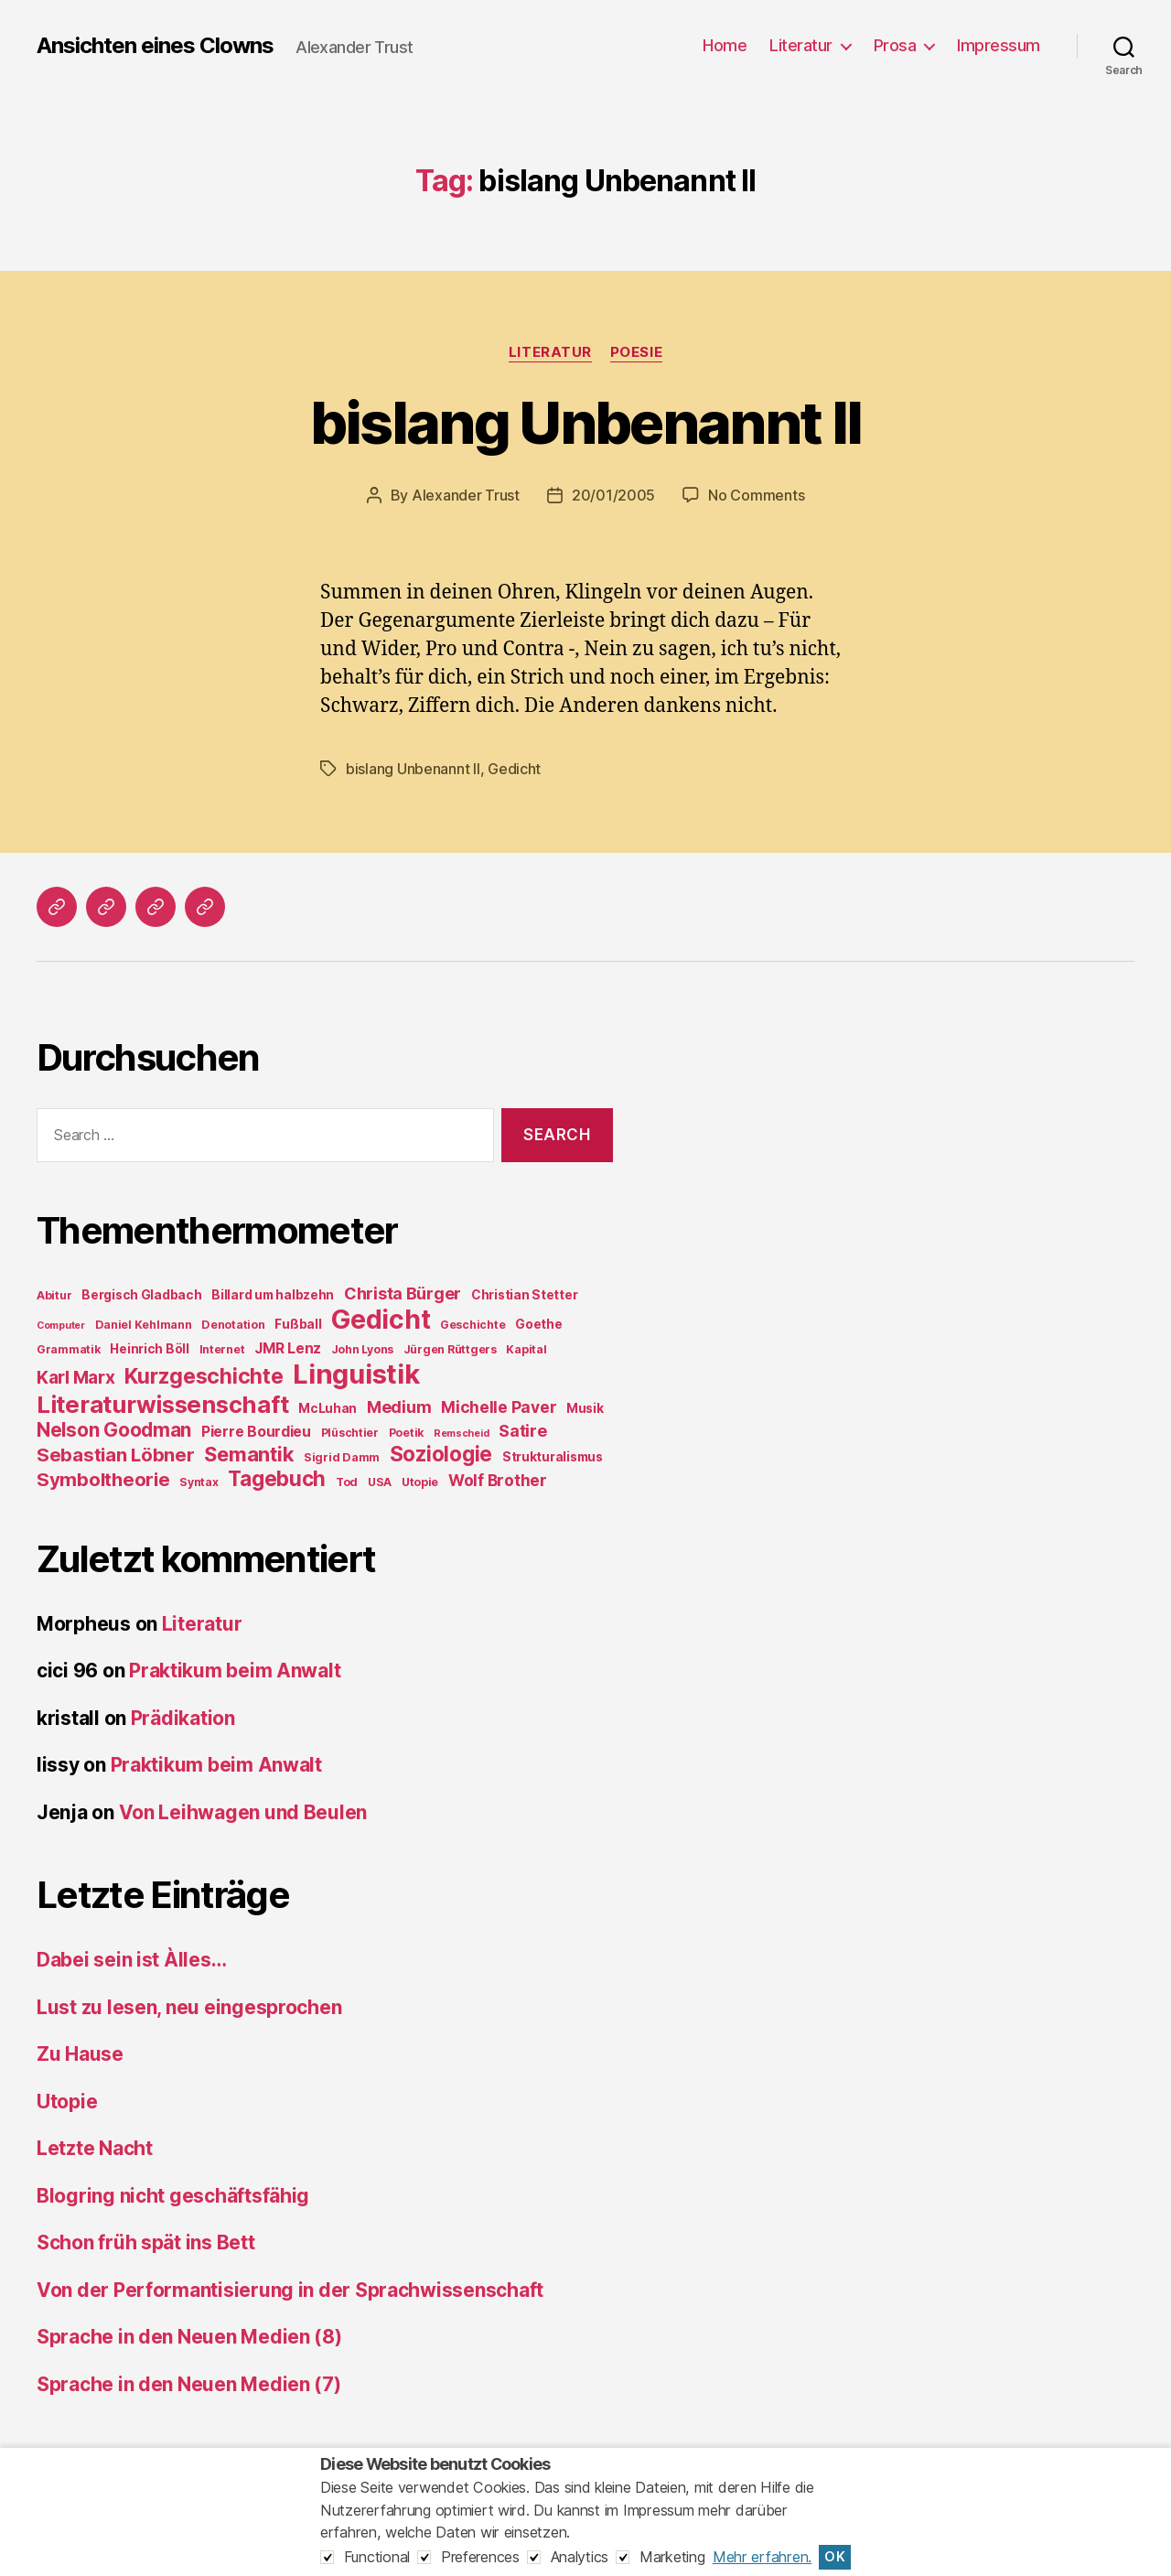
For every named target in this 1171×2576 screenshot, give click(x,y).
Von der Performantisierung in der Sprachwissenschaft (290, 2290)
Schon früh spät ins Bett (146, 2242)
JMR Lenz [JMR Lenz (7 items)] (287, 1348)
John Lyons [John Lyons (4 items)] (362, 1349)
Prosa (895, 45)
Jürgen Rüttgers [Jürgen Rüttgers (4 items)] (450, 1349)
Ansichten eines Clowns (155, 46)
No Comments (756, 495)
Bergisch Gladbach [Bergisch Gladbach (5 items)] (141, 1295)
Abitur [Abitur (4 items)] (54, 1295)
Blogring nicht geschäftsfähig (173, 2195)
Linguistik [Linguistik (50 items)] (356, 1374)
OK (834, 2557)
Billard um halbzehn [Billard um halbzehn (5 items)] (272, 1295)
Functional (377, 2557)
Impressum (998, 45)
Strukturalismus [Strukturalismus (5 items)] (552, 1457)
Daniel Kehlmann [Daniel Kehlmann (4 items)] (143, 1324)
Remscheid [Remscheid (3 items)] (461, 1433)
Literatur (801, 45)
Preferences (480, 2557)
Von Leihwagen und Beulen (243, 1812)
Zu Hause (80, 2053)
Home (725, 45)
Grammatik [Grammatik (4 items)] (69, 1349)
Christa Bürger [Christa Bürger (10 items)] (402, 1293)
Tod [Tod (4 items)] (347, 1482)
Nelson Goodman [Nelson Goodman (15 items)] (114, 1429)
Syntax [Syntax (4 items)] (198, 1482)
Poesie (636, 352)
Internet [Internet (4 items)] (222, 1349)
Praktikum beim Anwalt (234, 1670)
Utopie (67, 2101)
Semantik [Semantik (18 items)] (249, 1454)
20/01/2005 (613, 495)
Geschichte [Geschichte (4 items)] (472, 1324)
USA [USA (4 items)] (380, 1482)
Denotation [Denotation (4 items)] (232, 1324)
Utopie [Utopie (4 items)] (420, 1482)
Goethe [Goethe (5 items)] (538, 1324)
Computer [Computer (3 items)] (61, 1325)
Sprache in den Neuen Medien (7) (189, 2384)
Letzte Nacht (95, 2148)
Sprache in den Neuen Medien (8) (189, 2336)
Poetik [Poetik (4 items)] (406, 1432)
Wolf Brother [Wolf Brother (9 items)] (497, 1480)
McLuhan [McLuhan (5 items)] (327, 1408)
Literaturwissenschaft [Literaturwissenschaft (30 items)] (162, 1404)
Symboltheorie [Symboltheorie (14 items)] (103, 1479)
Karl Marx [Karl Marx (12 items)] (76, 1377)
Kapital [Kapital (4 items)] (526, 1349)
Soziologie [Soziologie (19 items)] (441, 1453)
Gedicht (514, 769)
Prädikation (183, 1718)
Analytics (580, 2557)
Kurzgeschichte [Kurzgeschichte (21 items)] (203, 1376)
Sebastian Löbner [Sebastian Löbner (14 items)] (116, 1454)
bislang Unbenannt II (586, 422)
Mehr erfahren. (762, 2557)
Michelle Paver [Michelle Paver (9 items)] (498, 1407)
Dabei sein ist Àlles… (131, 1959)
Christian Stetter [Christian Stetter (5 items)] (524, 1295)
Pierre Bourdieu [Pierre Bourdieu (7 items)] (256, 1431)
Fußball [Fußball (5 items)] (297, 1324)
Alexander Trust (466, 495)
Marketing (672, 2557)
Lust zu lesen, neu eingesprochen (189, 2007)
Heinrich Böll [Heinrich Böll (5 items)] (149, 1349)
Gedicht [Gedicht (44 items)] (380, 1319)
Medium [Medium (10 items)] (399, 1407)
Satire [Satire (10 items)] (522, 1430)
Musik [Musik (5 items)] (585, 1408)
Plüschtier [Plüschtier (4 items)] (350, 1432)
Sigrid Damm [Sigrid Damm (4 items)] (342, 1457)
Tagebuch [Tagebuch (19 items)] (277, 1478)
